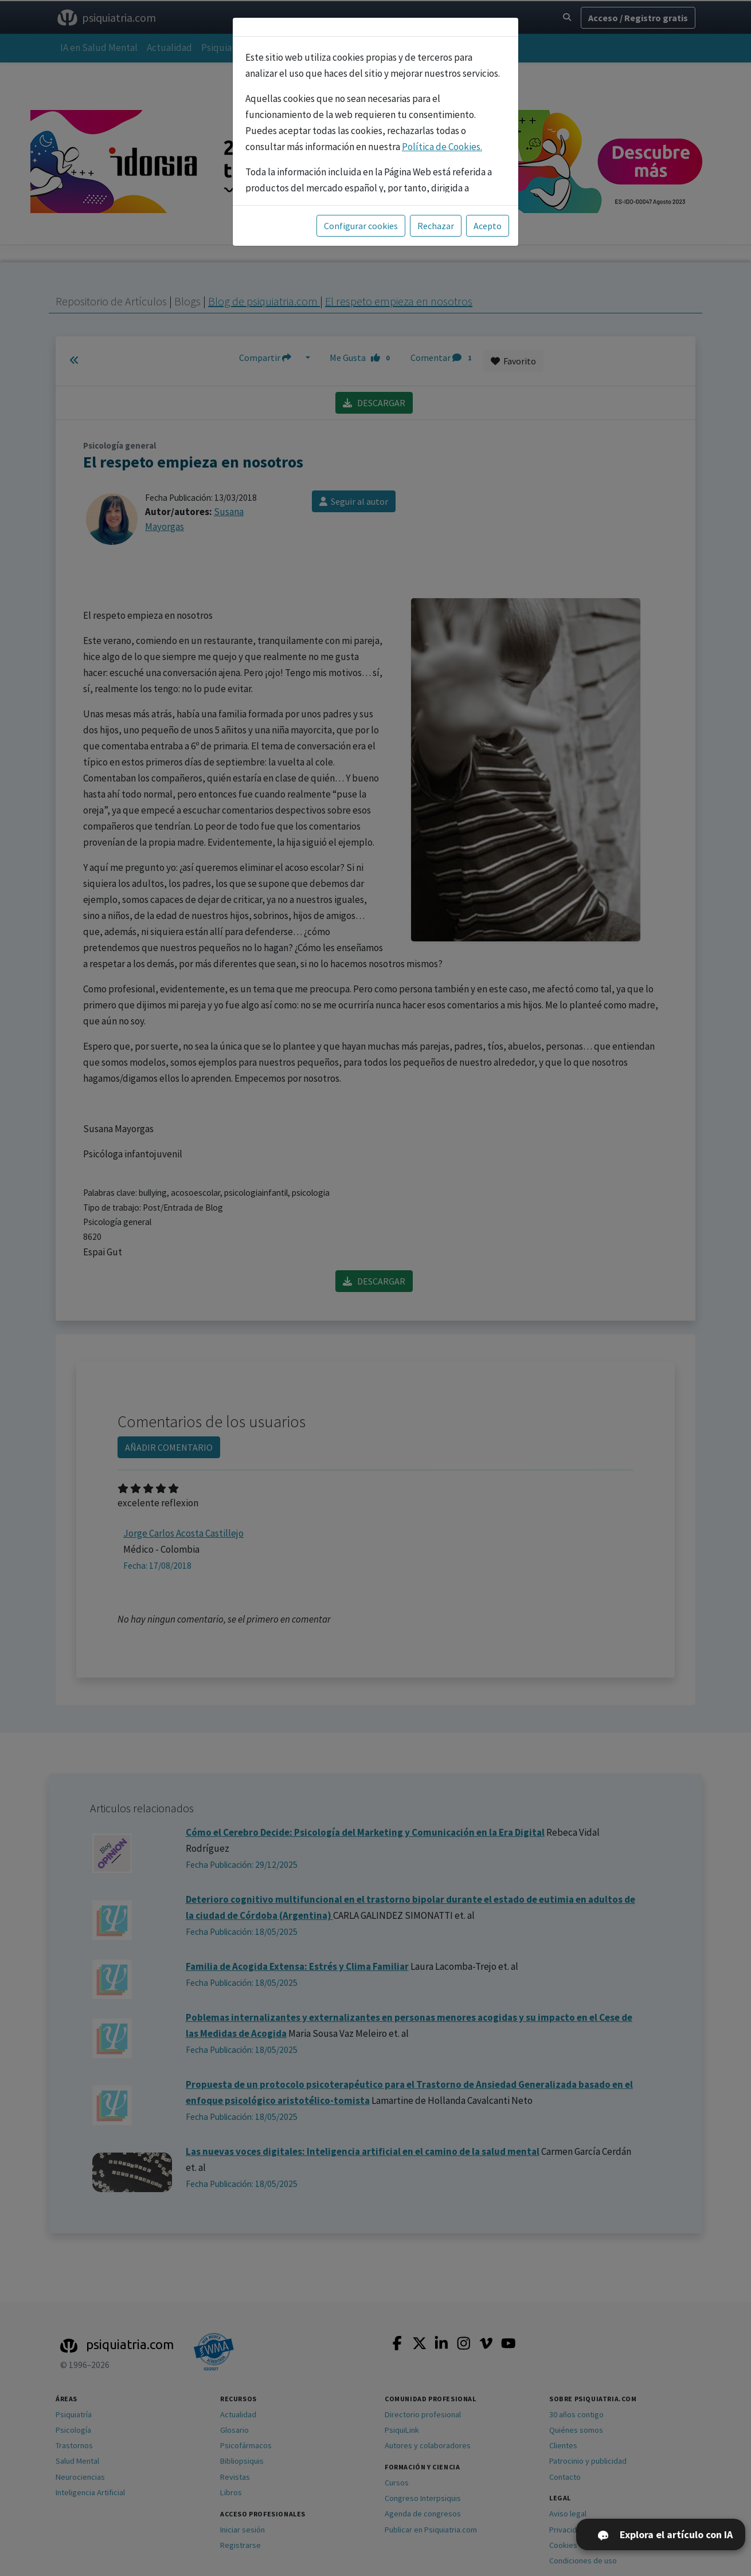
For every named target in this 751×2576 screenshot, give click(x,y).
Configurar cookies (361, 225)
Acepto (488, 225)
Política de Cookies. (442, 146)
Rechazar (435, 225)
